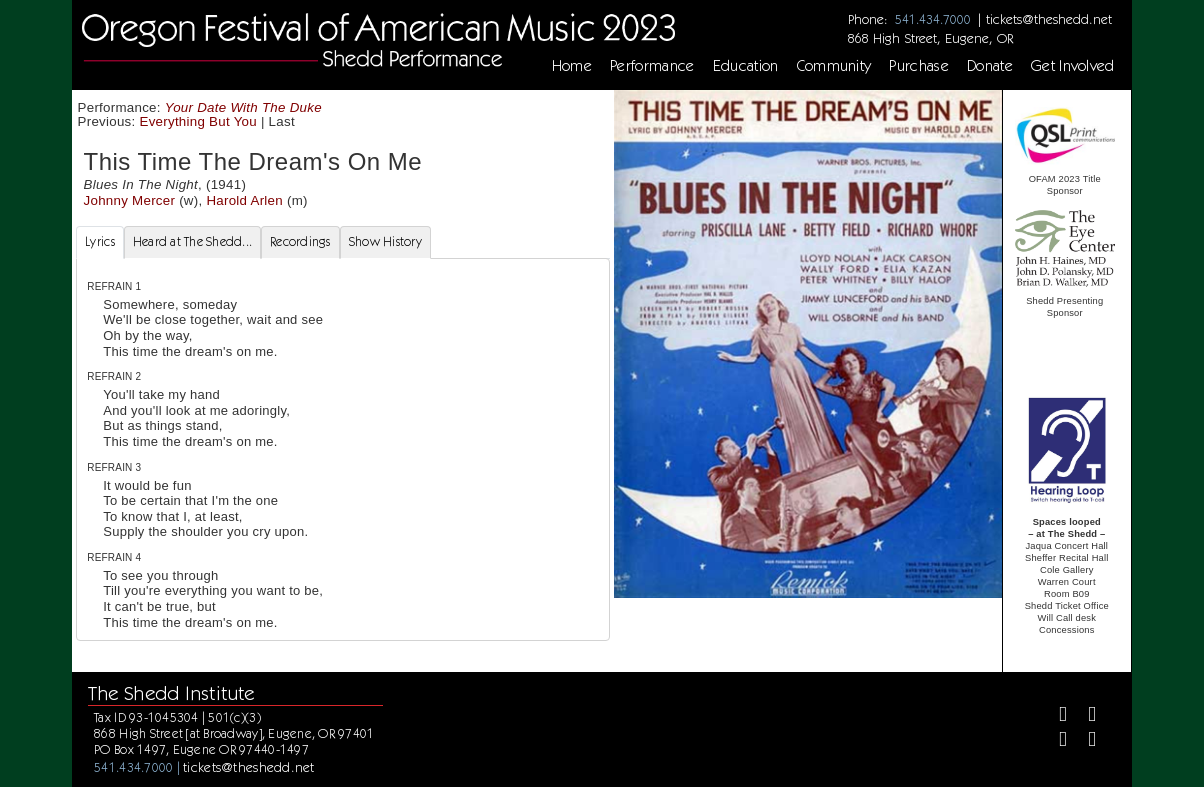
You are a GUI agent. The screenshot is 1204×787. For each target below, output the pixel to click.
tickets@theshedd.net (1049, 19)
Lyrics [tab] (100, 241)
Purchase (919, 66)
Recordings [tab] (300, 241)
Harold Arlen (244, 200)
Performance (652, 66)
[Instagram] (1054, 741)
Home (572, 66)
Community (834, 66)
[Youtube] (1083, 741)
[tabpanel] (343, 450)
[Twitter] (1083, 716)
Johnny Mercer (130, 200)
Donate (990, 66)
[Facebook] (1054, 716)
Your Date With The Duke (243, 107)
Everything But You (198, 121)
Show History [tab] (385, 241)
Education (746, 66)
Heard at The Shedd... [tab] (192, 241)
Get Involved (1073, 66)
